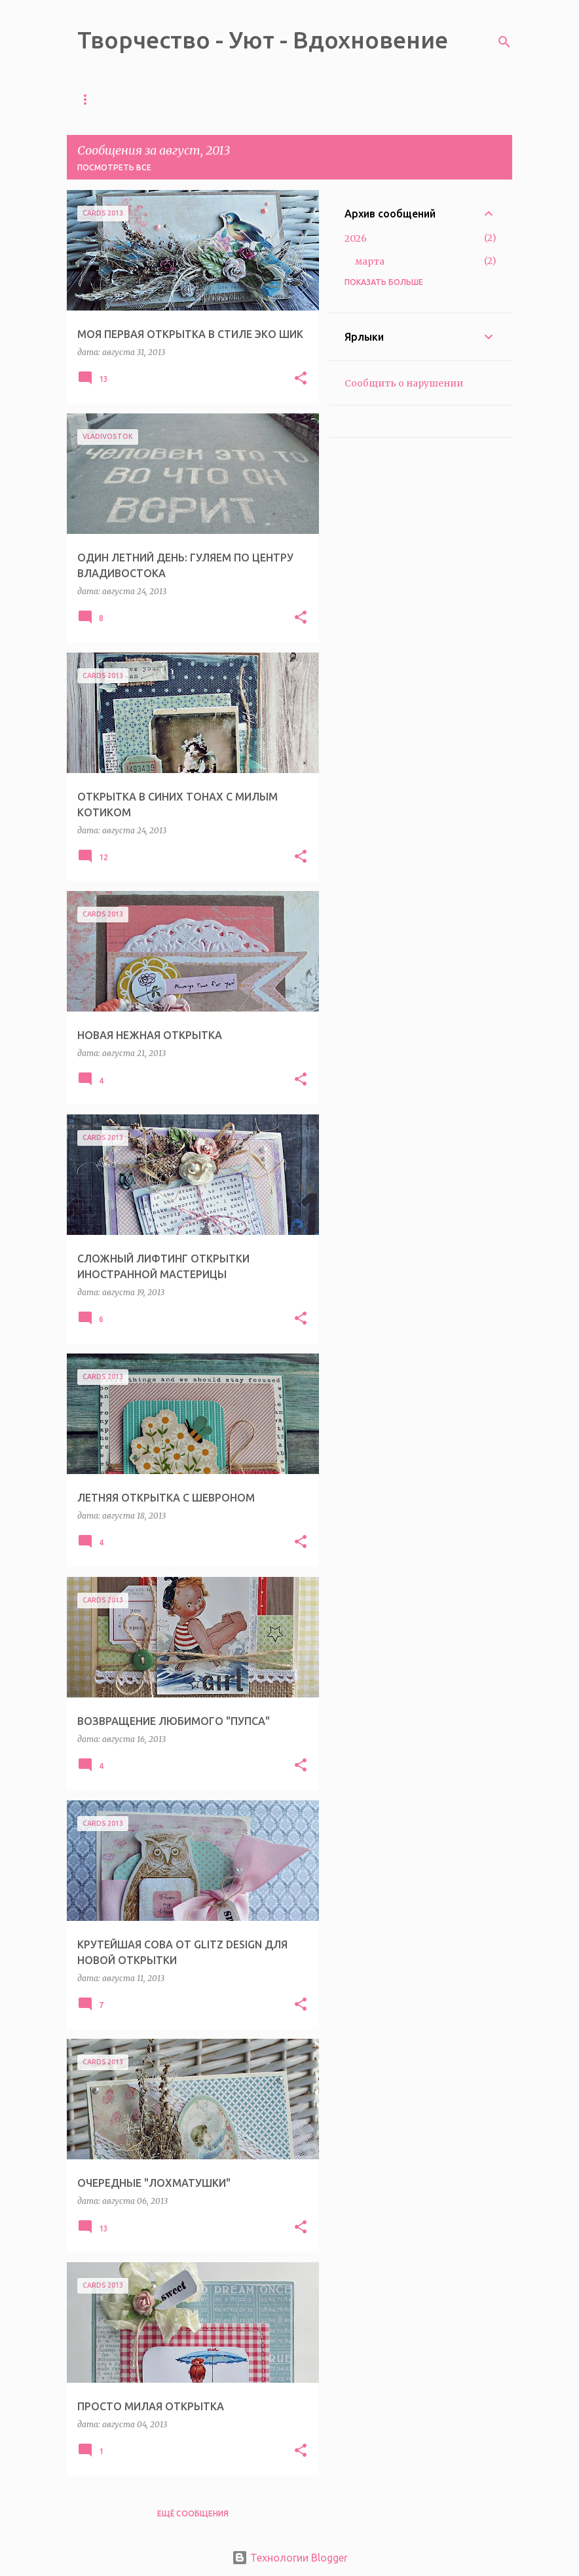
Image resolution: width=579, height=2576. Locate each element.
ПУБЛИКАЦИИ (384, 99)
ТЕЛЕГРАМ (167, 99)
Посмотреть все (114, 167)
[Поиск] (504, 42)
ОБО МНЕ (307, 99)
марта (369, 261)
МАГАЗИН (239, 99)
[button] (300, 379)
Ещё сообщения (193, 2513)
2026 (356, 238)
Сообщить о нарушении (404, 383)
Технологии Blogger (290, 2558)
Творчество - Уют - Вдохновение (262, 39)
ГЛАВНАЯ (96, 99)
